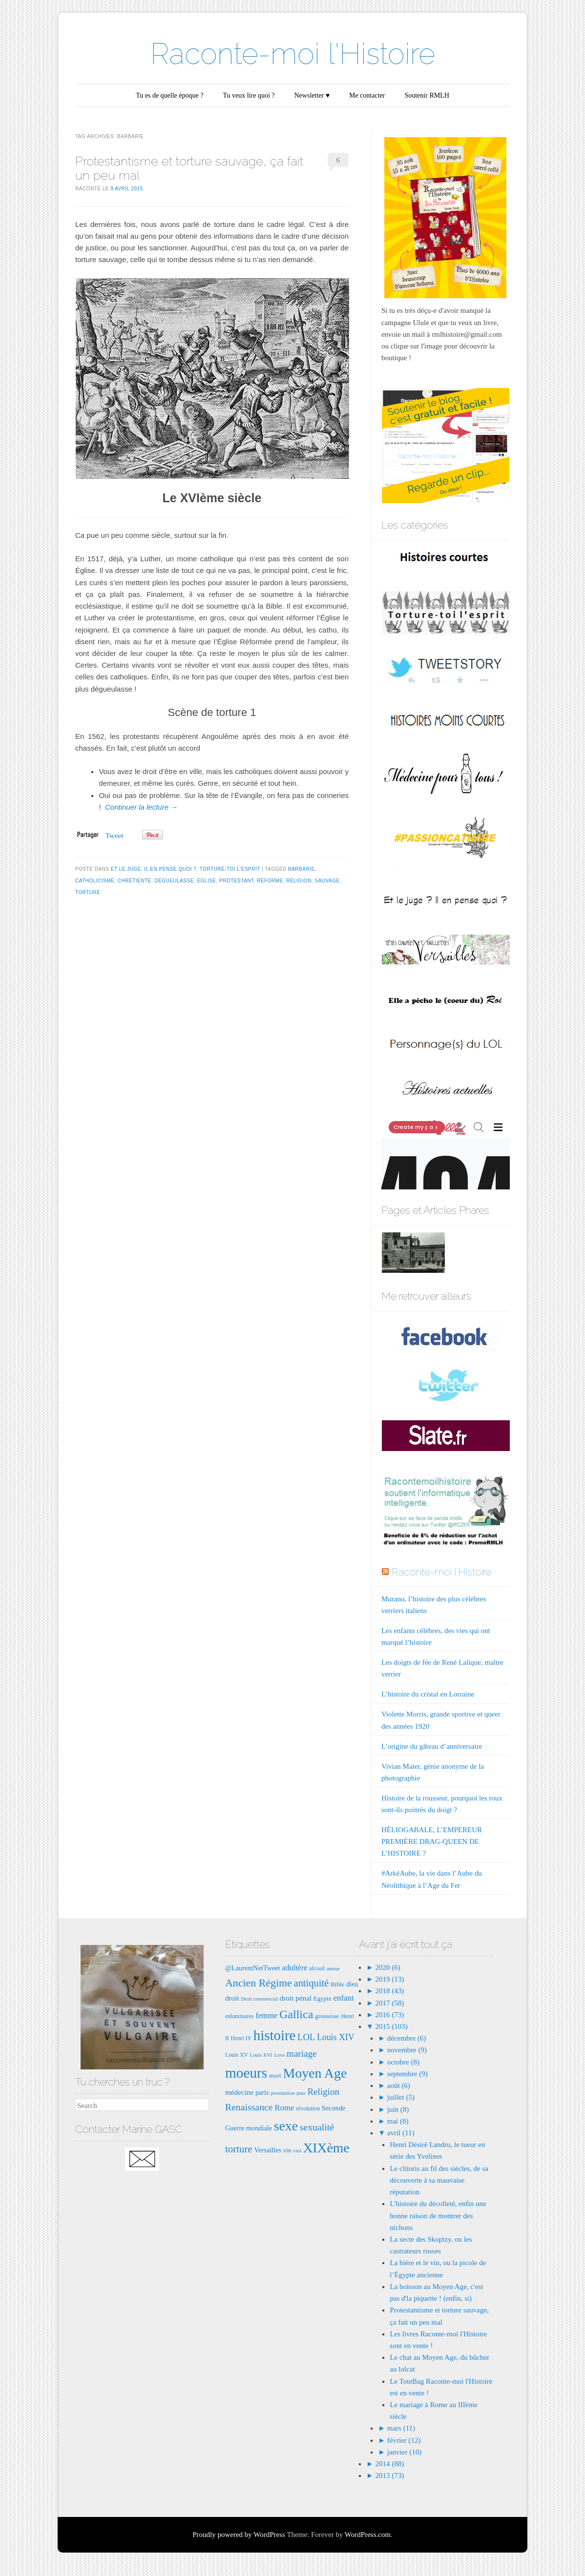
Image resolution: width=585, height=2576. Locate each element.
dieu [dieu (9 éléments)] (352, 1984)
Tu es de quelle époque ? (169, 95)
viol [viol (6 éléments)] (297, 2150)
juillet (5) (401, 2097)
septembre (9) (407, 2074)
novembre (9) (407, 2050)
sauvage (326, 880)
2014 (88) (389, 2464)
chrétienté (134, 880)
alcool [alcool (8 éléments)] (317, 1968)
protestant (236, 880)
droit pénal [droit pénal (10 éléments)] (296, 1998)
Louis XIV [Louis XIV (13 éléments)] (336, 2037)
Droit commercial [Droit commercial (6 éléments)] (259, 1999)
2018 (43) (389, 1991)
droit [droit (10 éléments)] (232, 1998)
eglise (206, 880)
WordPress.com (368, 2534)
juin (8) (398, 2109)
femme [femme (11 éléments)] (266, 2015)
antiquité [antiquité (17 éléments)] (311, 1983)
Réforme (270, 880)
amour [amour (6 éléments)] (333, 1968)
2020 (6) (387, 1967)
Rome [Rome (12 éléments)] (284, 2107)
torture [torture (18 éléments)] (238, 2149)
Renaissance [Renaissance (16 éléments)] (249, 2107)
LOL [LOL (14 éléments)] (306, 2037)
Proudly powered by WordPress (238, 2534)
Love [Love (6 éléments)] (279, 2055)
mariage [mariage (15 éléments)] (301, 2053)
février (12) (404, 2440)
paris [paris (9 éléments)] (262, 2092)
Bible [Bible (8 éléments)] (337, 1984)
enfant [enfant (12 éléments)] (344, 1998)
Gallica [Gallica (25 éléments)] (296, 2014)
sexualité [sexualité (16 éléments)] (317, 2127)
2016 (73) (389, 2015)
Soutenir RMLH (426, 95)
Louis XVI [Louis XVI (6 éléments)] (261, 2055)
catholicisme (94, 880)
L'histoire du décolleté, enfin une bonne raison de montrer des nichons (438, 2215)
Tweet (114, 835)
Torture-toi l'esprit (230, 869)
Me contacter (367, 95)
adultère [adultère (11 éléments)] (294, 1967)
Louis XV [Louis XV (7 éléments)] (236, 2054)
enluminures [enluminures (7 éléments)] (239, 2016)
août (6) (398, 2085)
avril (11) (401, 2133)
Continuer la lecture (141, 807)
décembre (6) (406, 2038)
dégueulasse (174, 880)
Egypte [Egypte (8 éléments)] (322, 1998)
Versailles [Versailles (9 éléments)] (267, 2150)
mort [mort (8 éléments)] (275, 2075)
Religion (299, 880)
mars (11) (401, 2428)
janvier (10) (404, 2452)
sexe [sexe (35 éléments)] (286, 2125)
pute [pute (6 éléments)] (300, 2093)
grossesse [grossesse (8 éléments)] (327, 2016)
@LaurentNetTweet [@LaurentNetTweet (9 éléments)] (252, 1968)
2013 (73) (389, 2475)
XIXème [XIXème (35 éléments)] (326, 2147)
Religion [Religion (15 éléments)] (323, 2091)
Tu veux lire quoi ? (248, 95)
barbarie (301, 869)
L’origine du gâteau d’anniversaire (431, 1746)
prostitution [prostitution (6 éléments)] (282, 2093)
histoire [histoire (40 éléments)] (274, 2035)
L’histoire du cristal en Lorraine (427, 1694)
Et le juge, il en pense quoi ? (154, 869)
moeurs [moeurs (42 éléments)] (246, 2073)
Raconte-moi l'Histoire (292, 54)
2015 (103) (391, 2026)
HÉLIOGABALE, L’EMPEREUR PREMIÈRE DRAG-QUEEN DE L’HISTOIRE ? (431, 1841)
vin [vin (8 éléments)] (287, 2150)
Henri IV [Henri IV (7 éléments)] (241, 2038)
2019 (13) (389, 1979)
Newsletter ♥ (312, 95)
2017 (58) (389, 2003)
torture (87, 892)
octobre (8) (403, 2062)
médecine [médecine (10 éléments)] (239, 2092)
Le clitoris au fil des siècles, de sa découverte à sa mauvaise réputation (439, 2180)
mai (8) (398, 2121)
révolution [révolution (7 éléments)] (308, 2108)
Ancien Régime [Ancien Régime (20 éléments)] (258, 1983)
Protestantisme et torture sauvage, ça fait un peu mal (189, 168)
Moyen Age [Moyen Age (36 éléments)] (315, 2073)
